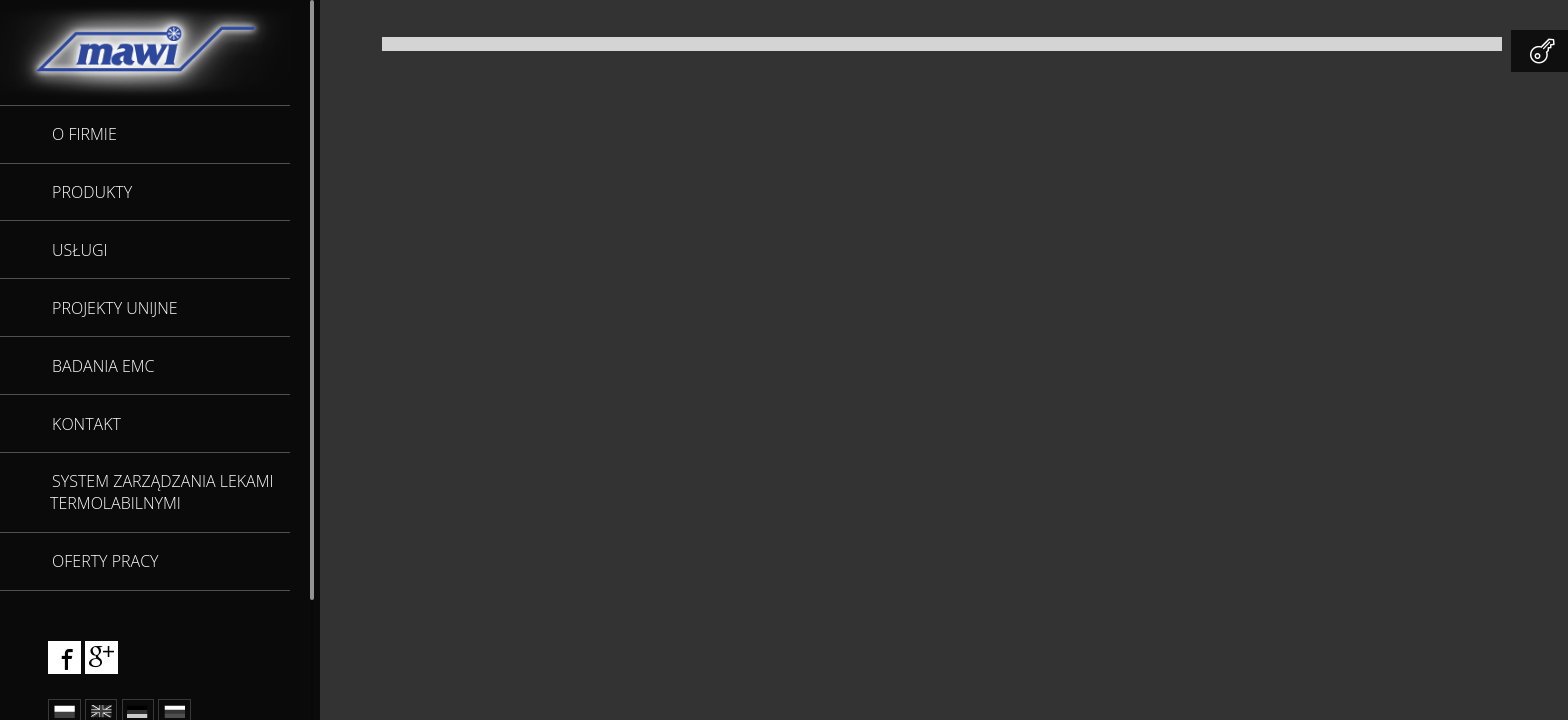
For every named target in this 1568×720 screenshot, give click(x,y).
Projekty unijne (115, 308)
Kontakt (86, 424)
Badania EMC (103, 366)
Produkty (92, 192)
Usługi (80, 250)
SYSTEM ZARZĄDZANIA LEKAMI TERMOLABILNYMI (161, 492)
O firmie (84, 134)
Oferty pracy (105, 561)
